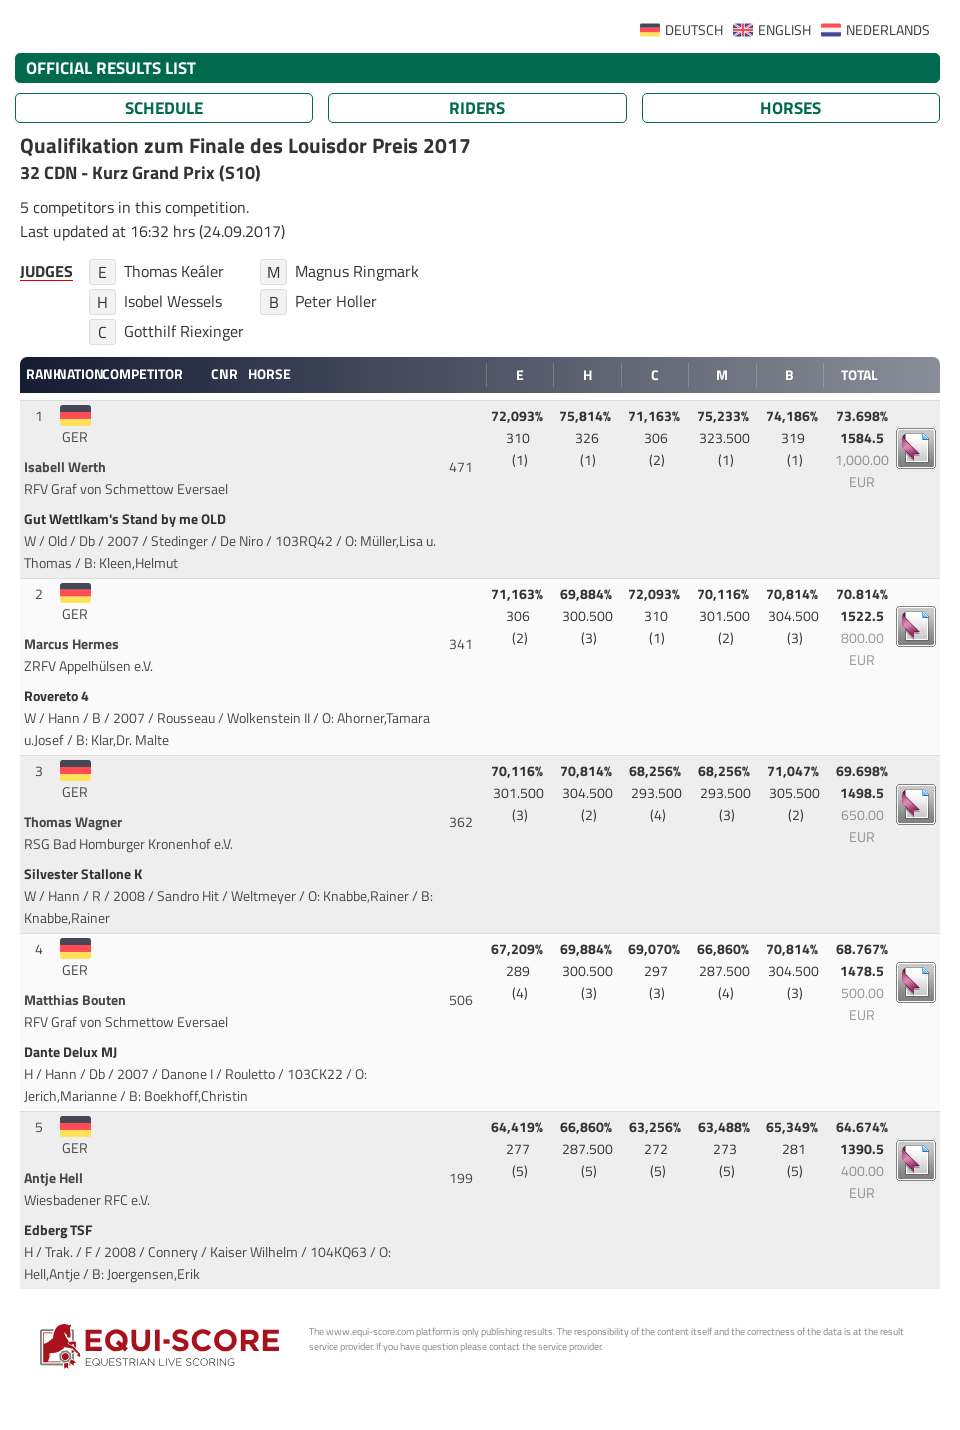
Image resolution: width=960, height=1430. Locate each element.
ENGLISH (784, 30)
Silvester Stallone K (84, 874)
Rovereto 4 (58, 696)
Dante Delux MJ (72, 1052)
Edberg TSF (59, 1230)
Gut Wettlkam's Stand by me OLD (126, 519)
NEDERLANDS (888, 30)
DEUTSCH (694, 30)
